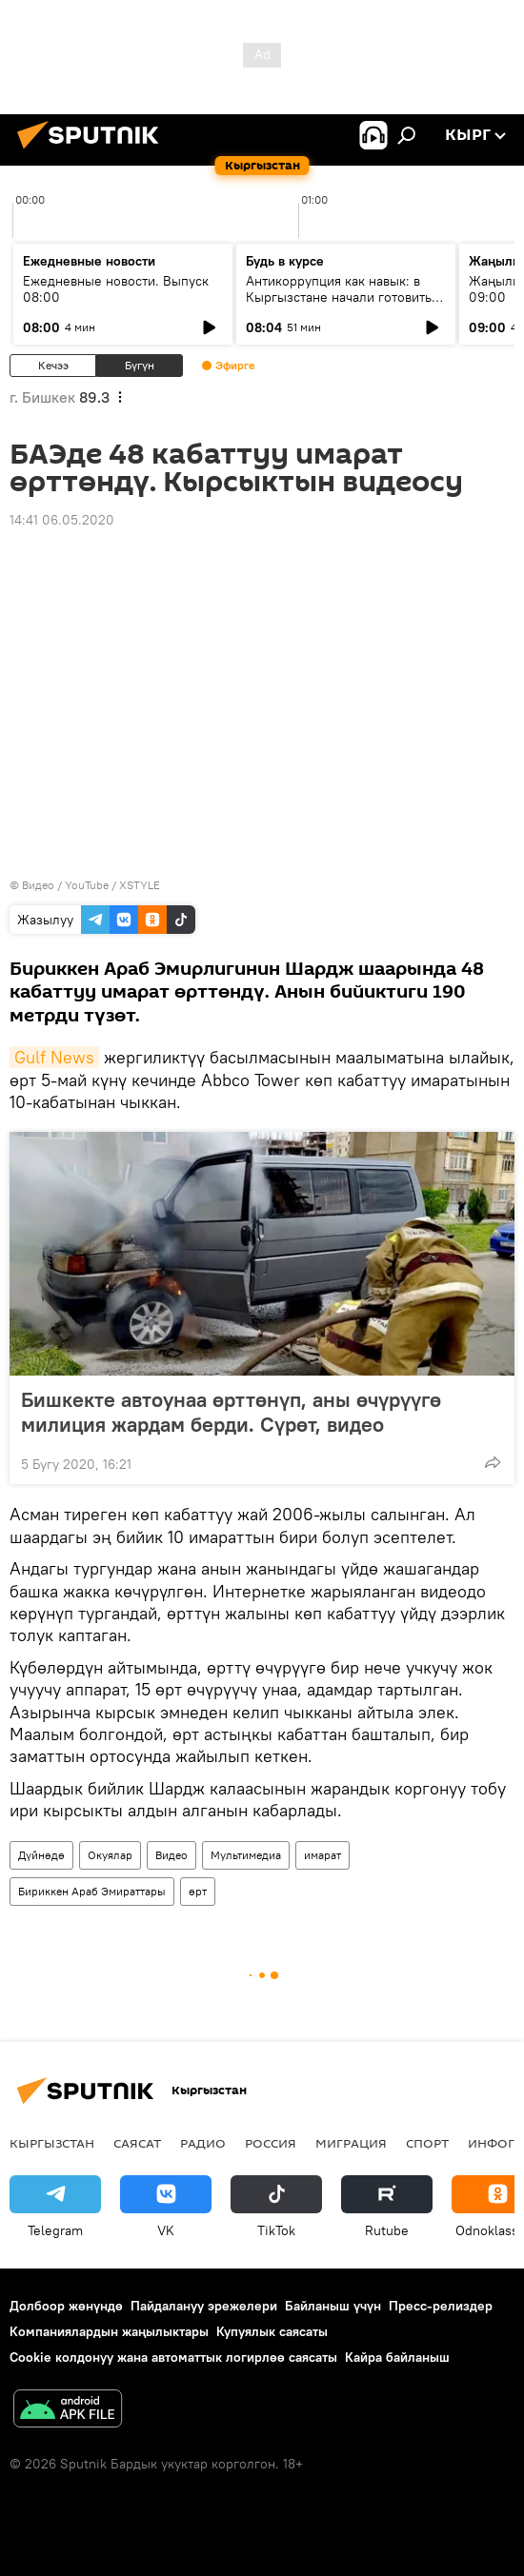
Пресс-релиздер (441, 2305)
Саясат (137, 2142)
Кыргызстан (52, 2142)
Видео (171, 1855)
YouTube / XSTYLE (112, 885)
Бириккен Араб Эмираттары (92, 1891)
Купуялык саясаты (272, 2331)
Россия (270, 2142)
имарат (322, 1855)
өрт (198, 1891)
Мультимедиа (246, 1855)
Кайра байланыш (397, 2357)
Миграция (351, 2142)
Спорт (427, 2142)
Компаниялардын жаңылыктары (109, 2331)
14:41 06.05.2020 (62, 519)
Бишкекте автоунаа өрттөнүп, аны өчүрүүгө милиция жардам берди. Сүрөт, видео (231, 1412)
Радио (203, 2142)
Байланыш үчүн (333, 2305)
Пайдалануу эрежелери (204, 2305)
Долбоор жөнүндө (66, 2305)
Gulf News (54, 1057)
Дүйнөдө (41, 1855)
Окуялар (110, 1855)
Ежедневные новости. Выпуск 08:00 (116, 289)
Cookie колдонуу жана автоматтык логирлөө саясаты (173, 2357)
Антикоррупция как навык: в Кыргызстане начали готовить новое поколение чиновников (339, 297)
